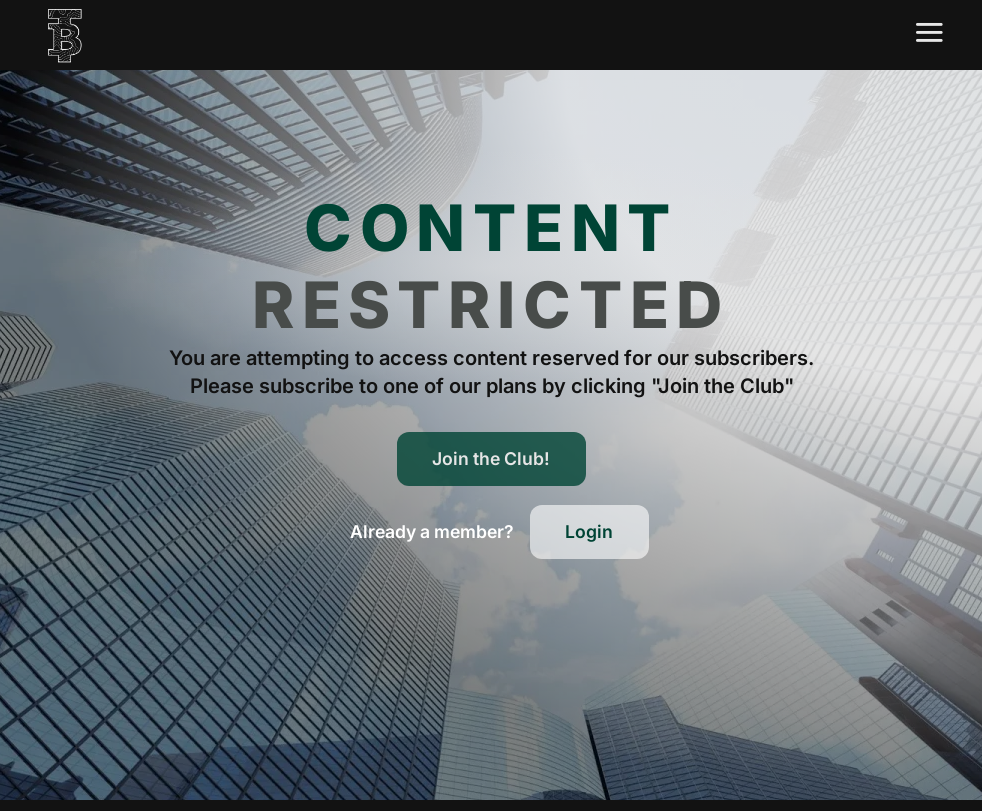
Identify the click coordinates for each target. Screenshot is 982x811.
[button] (432, 532)
